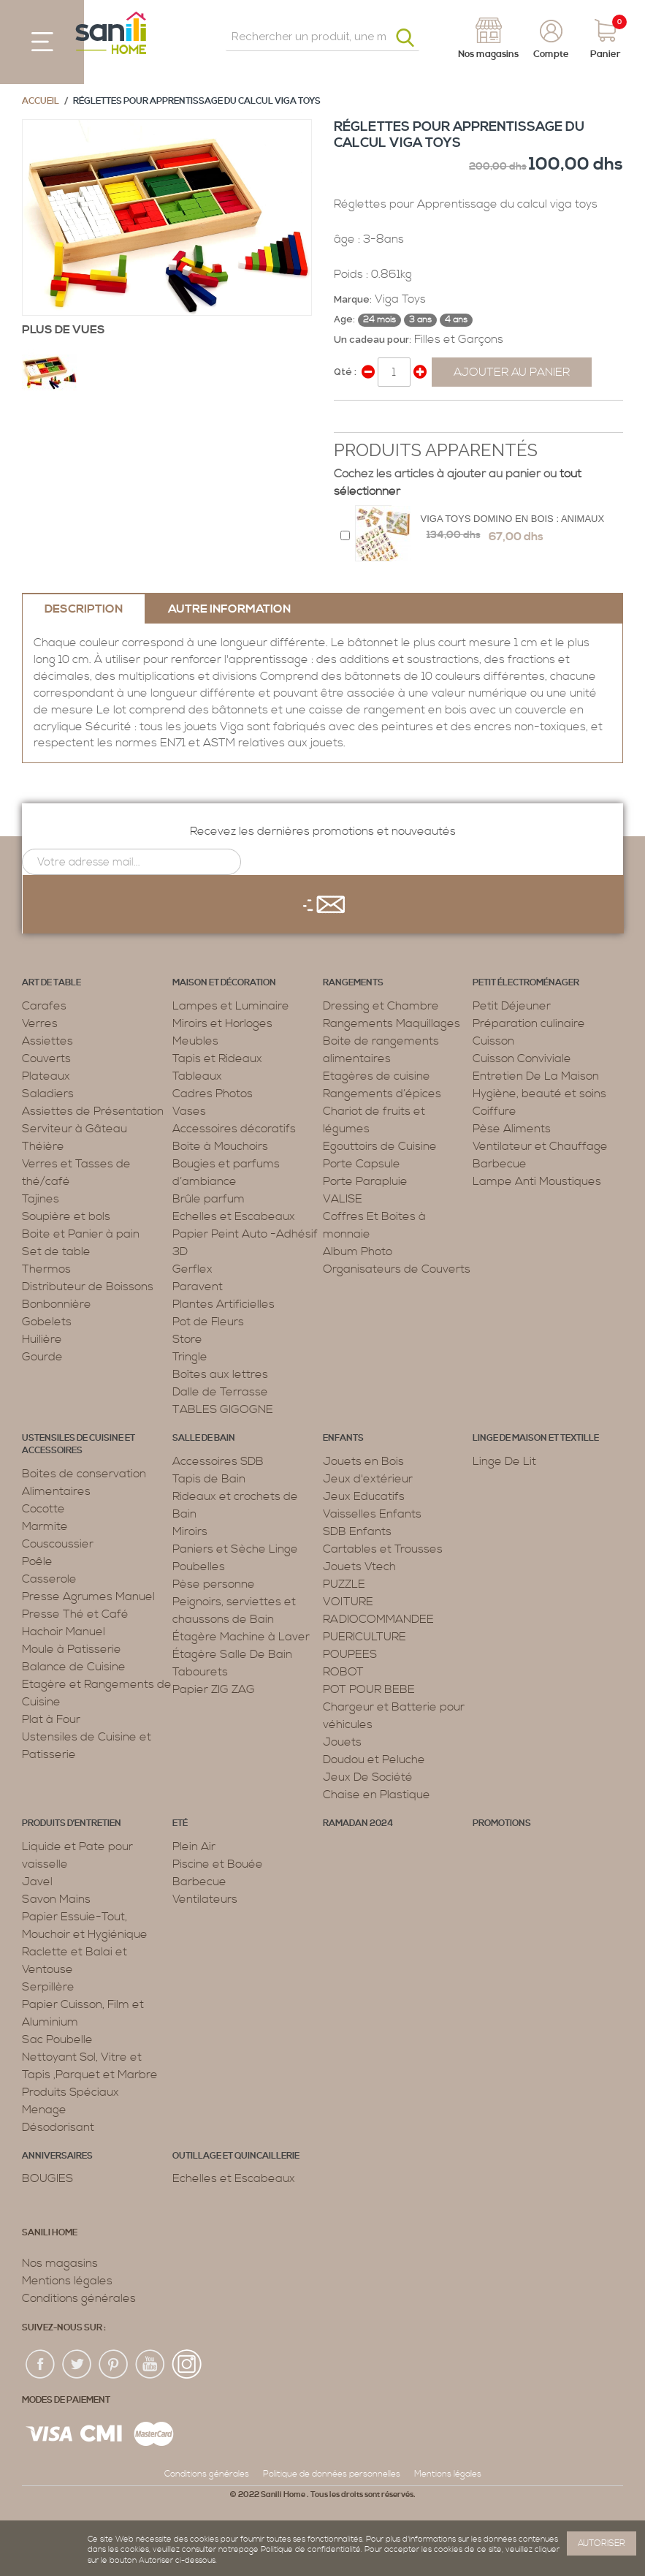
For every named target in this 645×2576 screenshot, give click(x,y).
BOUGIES (47, 2178)
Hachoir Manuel (63, 1631)
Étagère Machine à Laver (241, 1636)
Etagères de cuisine (376, 1076)
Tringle (189, 1356)
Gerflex (192, 1269)
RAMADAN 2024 (358, 1823)
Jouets (342, 1742)
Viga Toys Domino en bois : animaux (513, 518)
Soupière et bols (66, 1216)
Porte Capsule (361, 1163)
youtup (150, 2364)
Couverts (46, 1058)
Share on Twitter (377, 417)
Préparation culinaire (529, 1023)
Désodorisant (58, 2127)
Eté (180, 1823)
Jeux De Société (368, 1777)
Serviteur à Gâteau (74, 1128)
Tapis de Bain (208, 1478)
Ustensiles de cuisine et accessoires (78, 1444)
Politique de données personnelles (331, 2474)
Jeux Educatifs (364, 1496)
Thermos (46, 1269)
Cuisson (493, 1041)
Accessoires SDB (218, 1461)
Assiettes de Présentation (93, 1111)
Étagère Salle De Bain (232, 1654)
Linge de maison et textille (536, 1438)
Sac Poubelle (57, 2039)
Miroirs (189, 1531)
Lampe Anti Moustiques (537, 1181)
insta (187, 2364)
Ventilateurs (204, 1899)
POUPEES (350, 1654)
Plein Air (193, 1846)
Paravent (197, 1286)
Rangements (353, 982)
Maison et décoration (224, 982)
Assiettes (47, 1041)
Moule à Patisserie (71, 1649)
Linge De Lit (504, 1461)
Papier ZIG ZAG (213, 1689)
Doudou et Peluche (374, 1759)
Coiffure (494, 1111)
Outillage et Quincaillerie (235, 2156)
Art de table (51, 982)
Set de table (56, 1251)
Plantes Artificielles (223, 1304)
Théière (43, 1146)
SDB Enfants (357, 1531)
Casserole (49, 1579)
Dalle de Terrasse (220, 1391)
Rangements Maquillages (391, 1023)
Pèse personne (213, 1584)
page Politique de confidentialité (300, 2550)
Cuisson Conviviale (522, 1058)
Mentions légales (67, 2280)
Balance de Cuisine (74, 1666)
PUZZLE (344, 1584)
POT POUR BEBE (369, 1689)
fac (41, 2364)
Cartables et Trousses (383, 1549)
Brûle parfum (208, 1199)
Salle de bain (203, 1438)
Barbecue (500, 1163)
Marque (352, 299)
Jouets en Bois (363, 1461)
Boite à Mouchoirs (220, 1146)
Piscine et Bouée (217, 1864)
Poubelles (198, 1566)
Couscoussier (57, 1544)
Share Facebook (348, 417)
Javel (37, 1881)
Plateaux (46, 1076)
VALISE (342, 1199)
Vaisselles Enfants (372, 1514)
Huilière (42, 1339)
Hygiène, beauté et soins (539, 1093)
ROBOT (343, 1671)
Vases (189, 1111)
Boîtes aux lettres (220, 1374)
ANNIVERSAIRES (57, 2156)
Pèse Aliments (512, 1128)
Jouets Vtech (359, 1566)
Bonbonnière (56, 1304)
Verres (40, 1023)
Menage (44, 2109)
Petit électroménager (526, 982)
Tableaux (197, 1076)
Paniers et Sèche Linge (235, 1549)
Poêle (37, 1561)
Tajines (40, 1199)
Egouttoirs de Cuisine (380, 1146)
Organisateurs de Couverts (396, 1269)
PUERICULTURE (364, 1636)
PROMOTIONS (502, 1823)
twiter (77, 2364)
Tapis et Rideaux (217, 1058)
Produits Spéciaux (70, 2092)
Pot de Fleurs (208, 1321)
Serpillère (48, 1987)
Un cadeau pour (371, 339)
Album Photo (357, 1251)
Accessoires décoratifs (234, 1128)
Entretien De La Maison (536, 1076)
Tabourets (200, 1671)
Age (343, 319)
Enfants (343, 1438)
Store (187, 1339)
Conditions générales (79, 2298)
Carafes (44, 1006)
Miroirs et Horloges (222, 1023)
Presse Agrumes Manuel (88, 1596)
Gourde (42, 1356)
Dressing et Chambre (381, 1006)
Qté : (345, 371)
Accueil (40, 101)
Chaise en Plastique (376, 1794)
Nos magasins (60, 2263)
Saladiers (48, 1093)
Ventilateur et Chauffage (540, 1146)
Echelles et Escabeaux (233, 1216)
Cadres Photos (212, 1093)
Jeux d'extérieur (368, 1478)
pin (114, 2364)
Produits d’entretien (71, 1823)
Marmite (45, 1526)
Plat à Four (51, 1719)
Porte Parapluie (365, 1181)
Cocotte (43, 1508)
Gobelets (47, 1321)
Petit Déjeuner (512, 1006)
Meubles (195, 1041)
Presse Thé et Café (75, 1614)
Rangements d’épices (382, 1093)
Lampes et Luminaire (230, 1006)
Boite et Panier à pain (81, 1234)
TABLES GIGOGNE (222, 1409)
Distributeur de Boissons (87, 1286)
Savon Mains (56, 1899)
